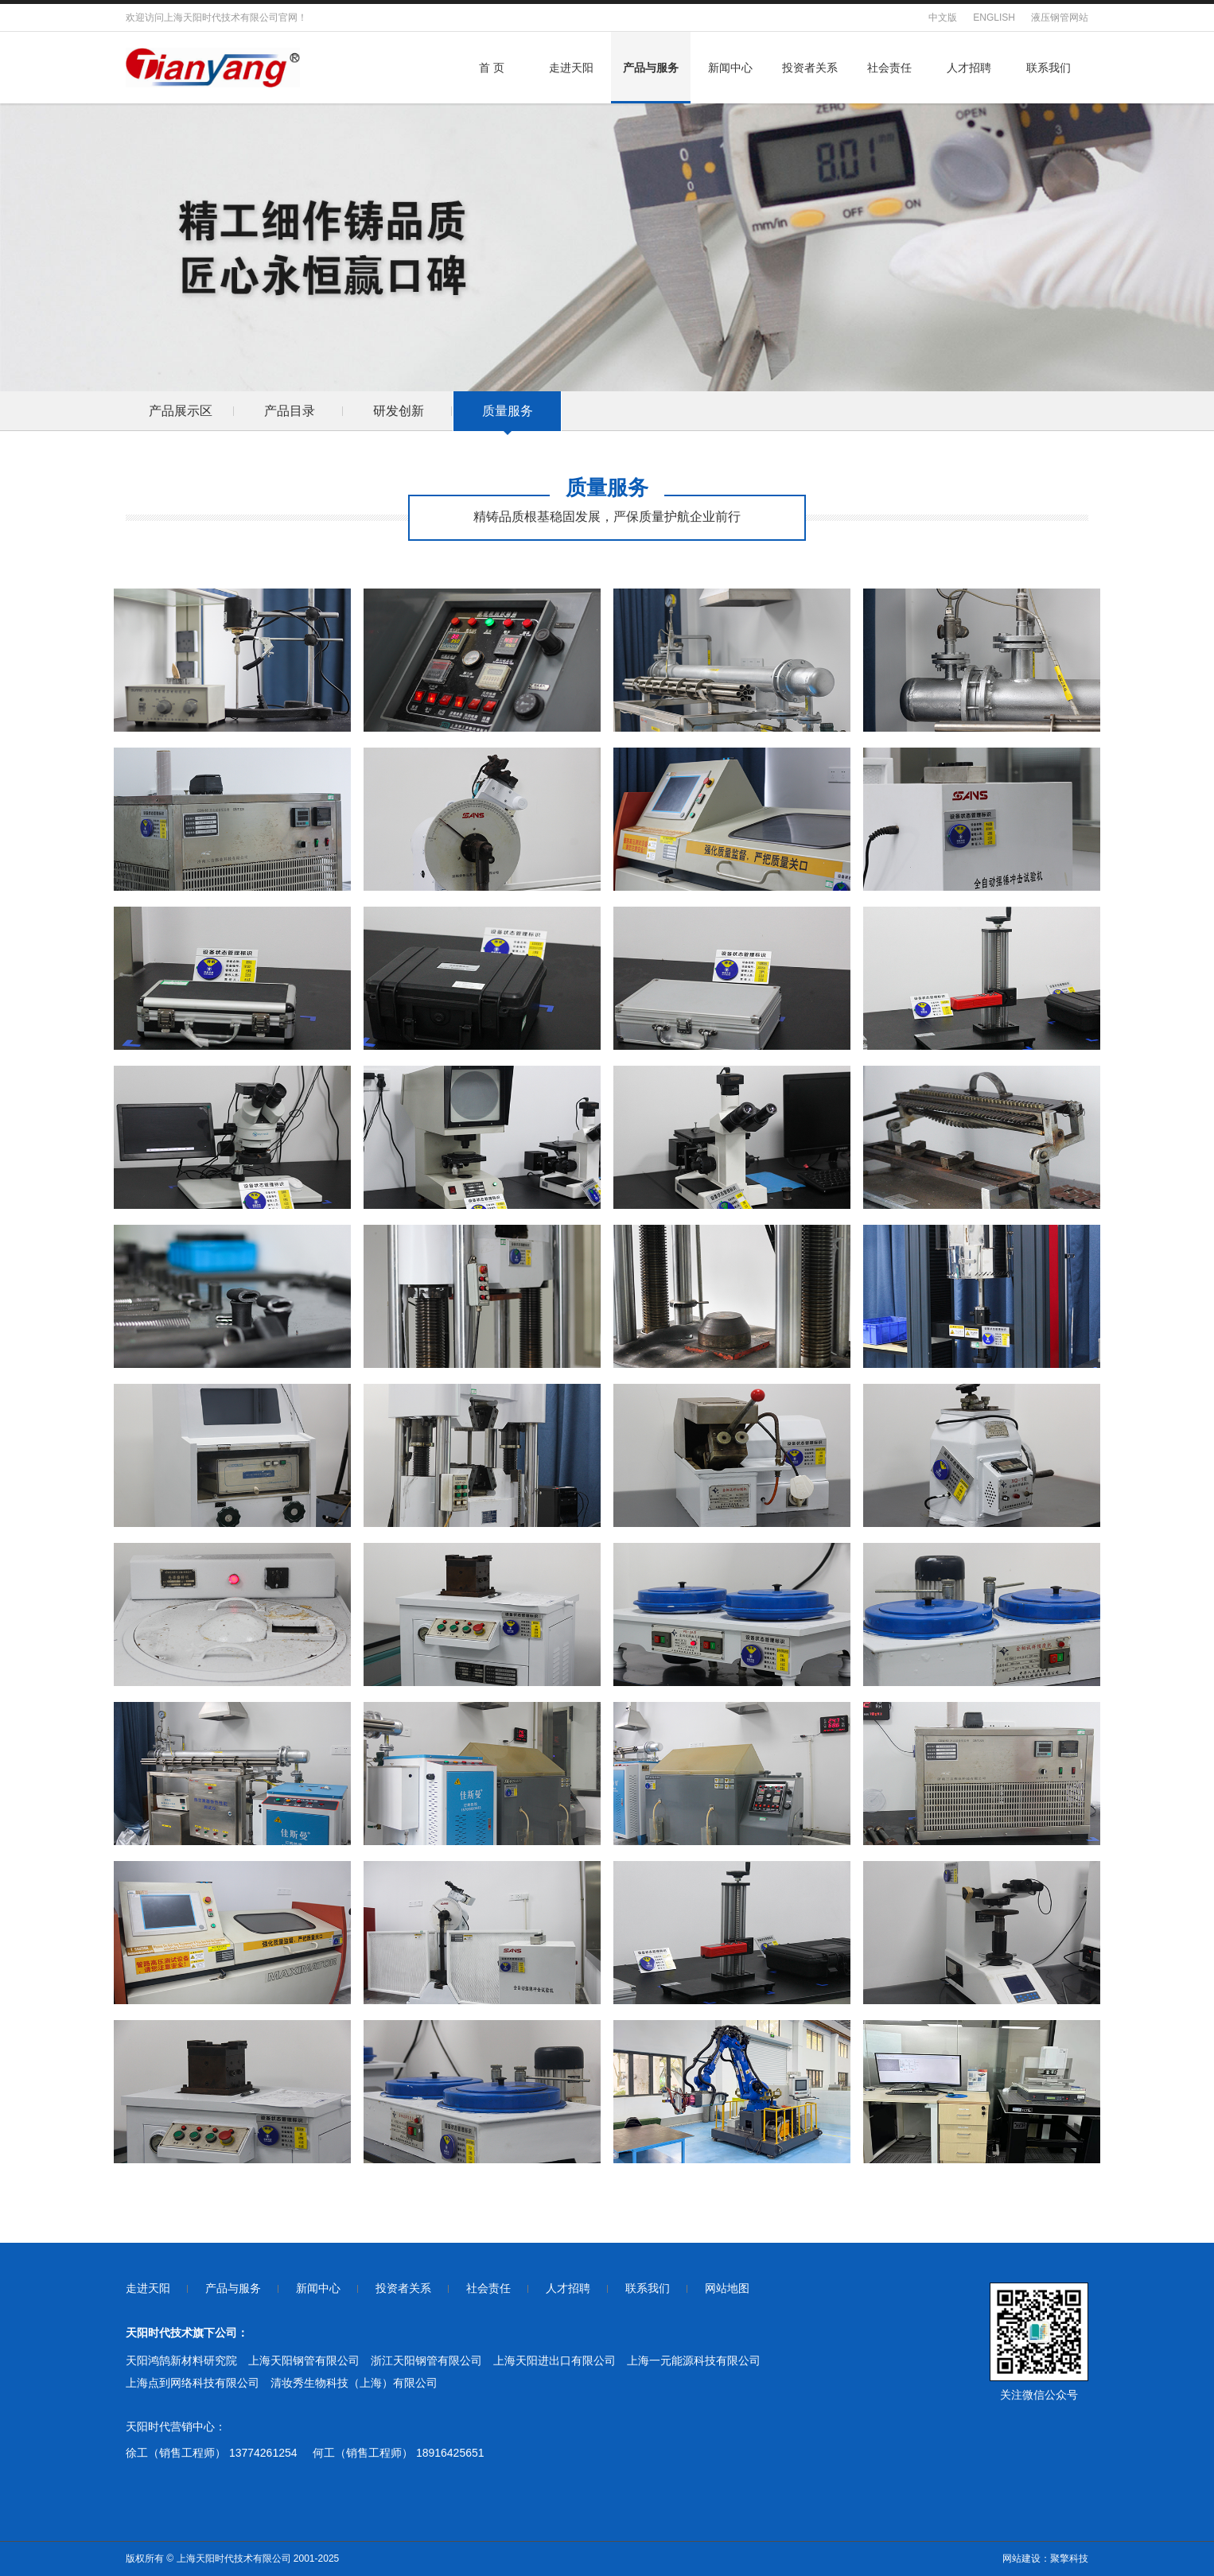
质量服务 (507, 411)
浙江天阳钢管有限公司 (426, 2360)
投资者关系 (810, 67)
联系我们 (1048, 67)
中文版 (942, 17)
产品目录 (289, 411)
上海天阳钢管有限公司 (304, 2360)
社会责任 (889, 67)
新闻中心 (730, 67)
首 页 (491, 67)
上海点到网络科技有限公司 (192, 2382)
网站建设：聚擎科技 (1045, 2558)
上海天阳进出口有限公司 (554, 2360)
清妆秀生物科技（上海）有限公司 (354, 2382)
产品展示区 (180, 411)
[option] (180, 411)
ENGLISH (994, 17)
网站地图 (727, 2288)
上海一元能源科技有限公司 (694, 2360)
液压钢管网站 (1059, 17)
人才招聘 (969, 67)
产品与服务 (651, 67)
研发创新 (398, 411)
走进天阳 (571, 67)
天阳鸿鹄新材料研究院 (181, 2360)
